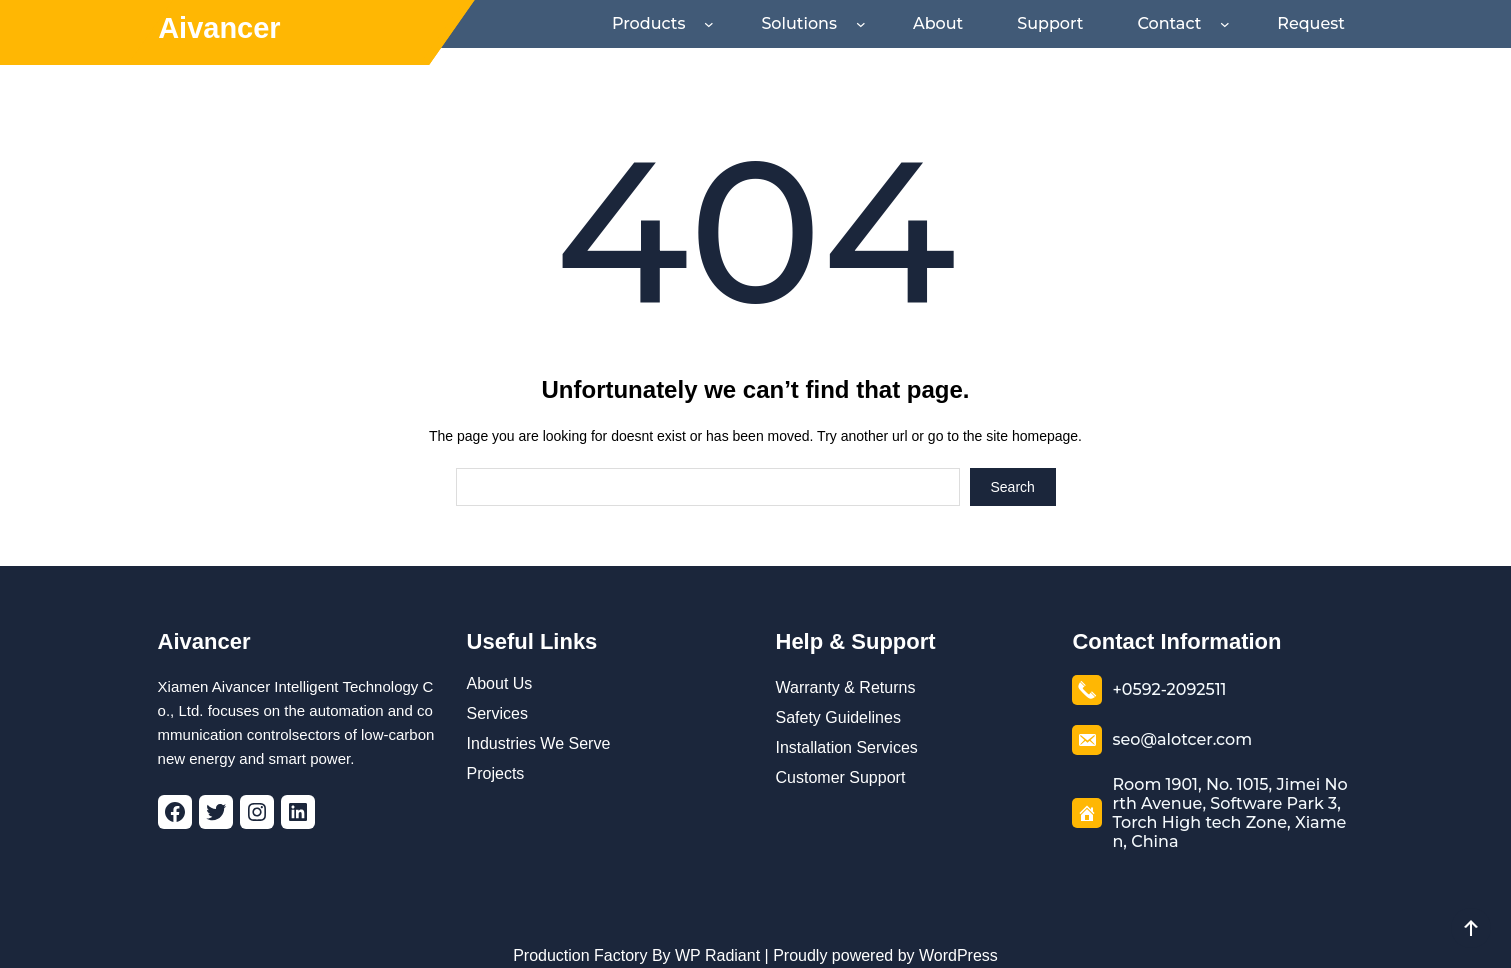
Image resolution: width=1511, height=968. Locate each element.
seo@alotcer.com (1174, 725)
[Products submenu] (758, 24)
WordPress (958, 941)
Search (1012, 473)
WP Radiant (716, 941)
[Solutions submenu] (900, 24)
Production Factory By (591, 941)
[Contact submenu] (1237, 24)
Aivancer (219, 28)
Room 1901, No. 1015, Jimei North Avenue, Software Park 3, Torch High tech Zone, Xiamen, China (1230, 787)
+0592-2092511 (1168, 675)
